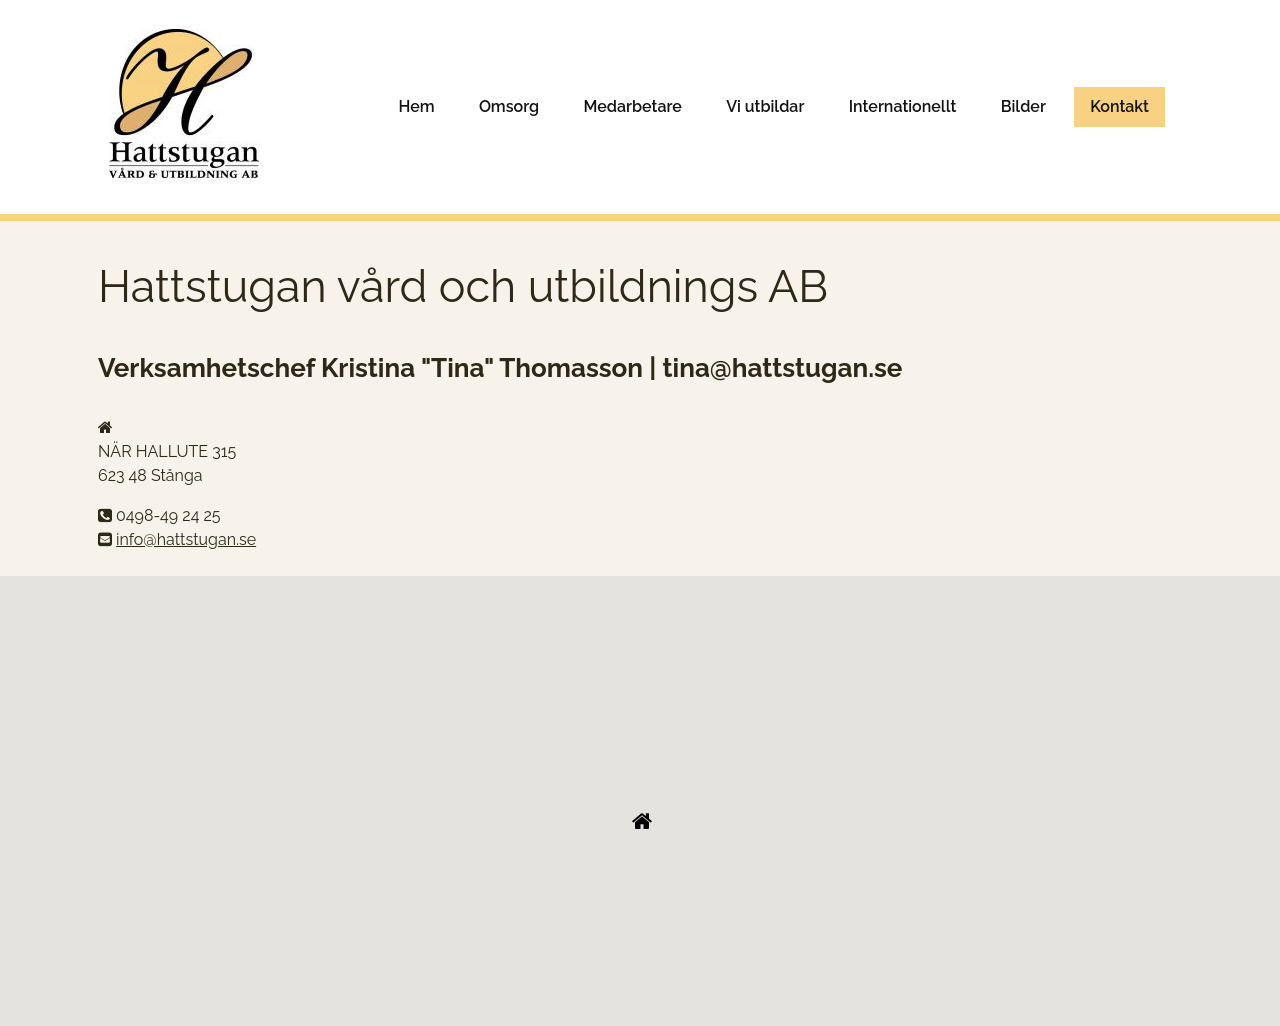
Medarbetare (633, 106)
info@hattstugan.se (186, 539)
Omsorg (509, 106)
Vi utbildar (765, 106)
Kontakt (1119, 106)
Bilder (1023, 106)
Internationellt (903, 106)
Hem (416, 106)
